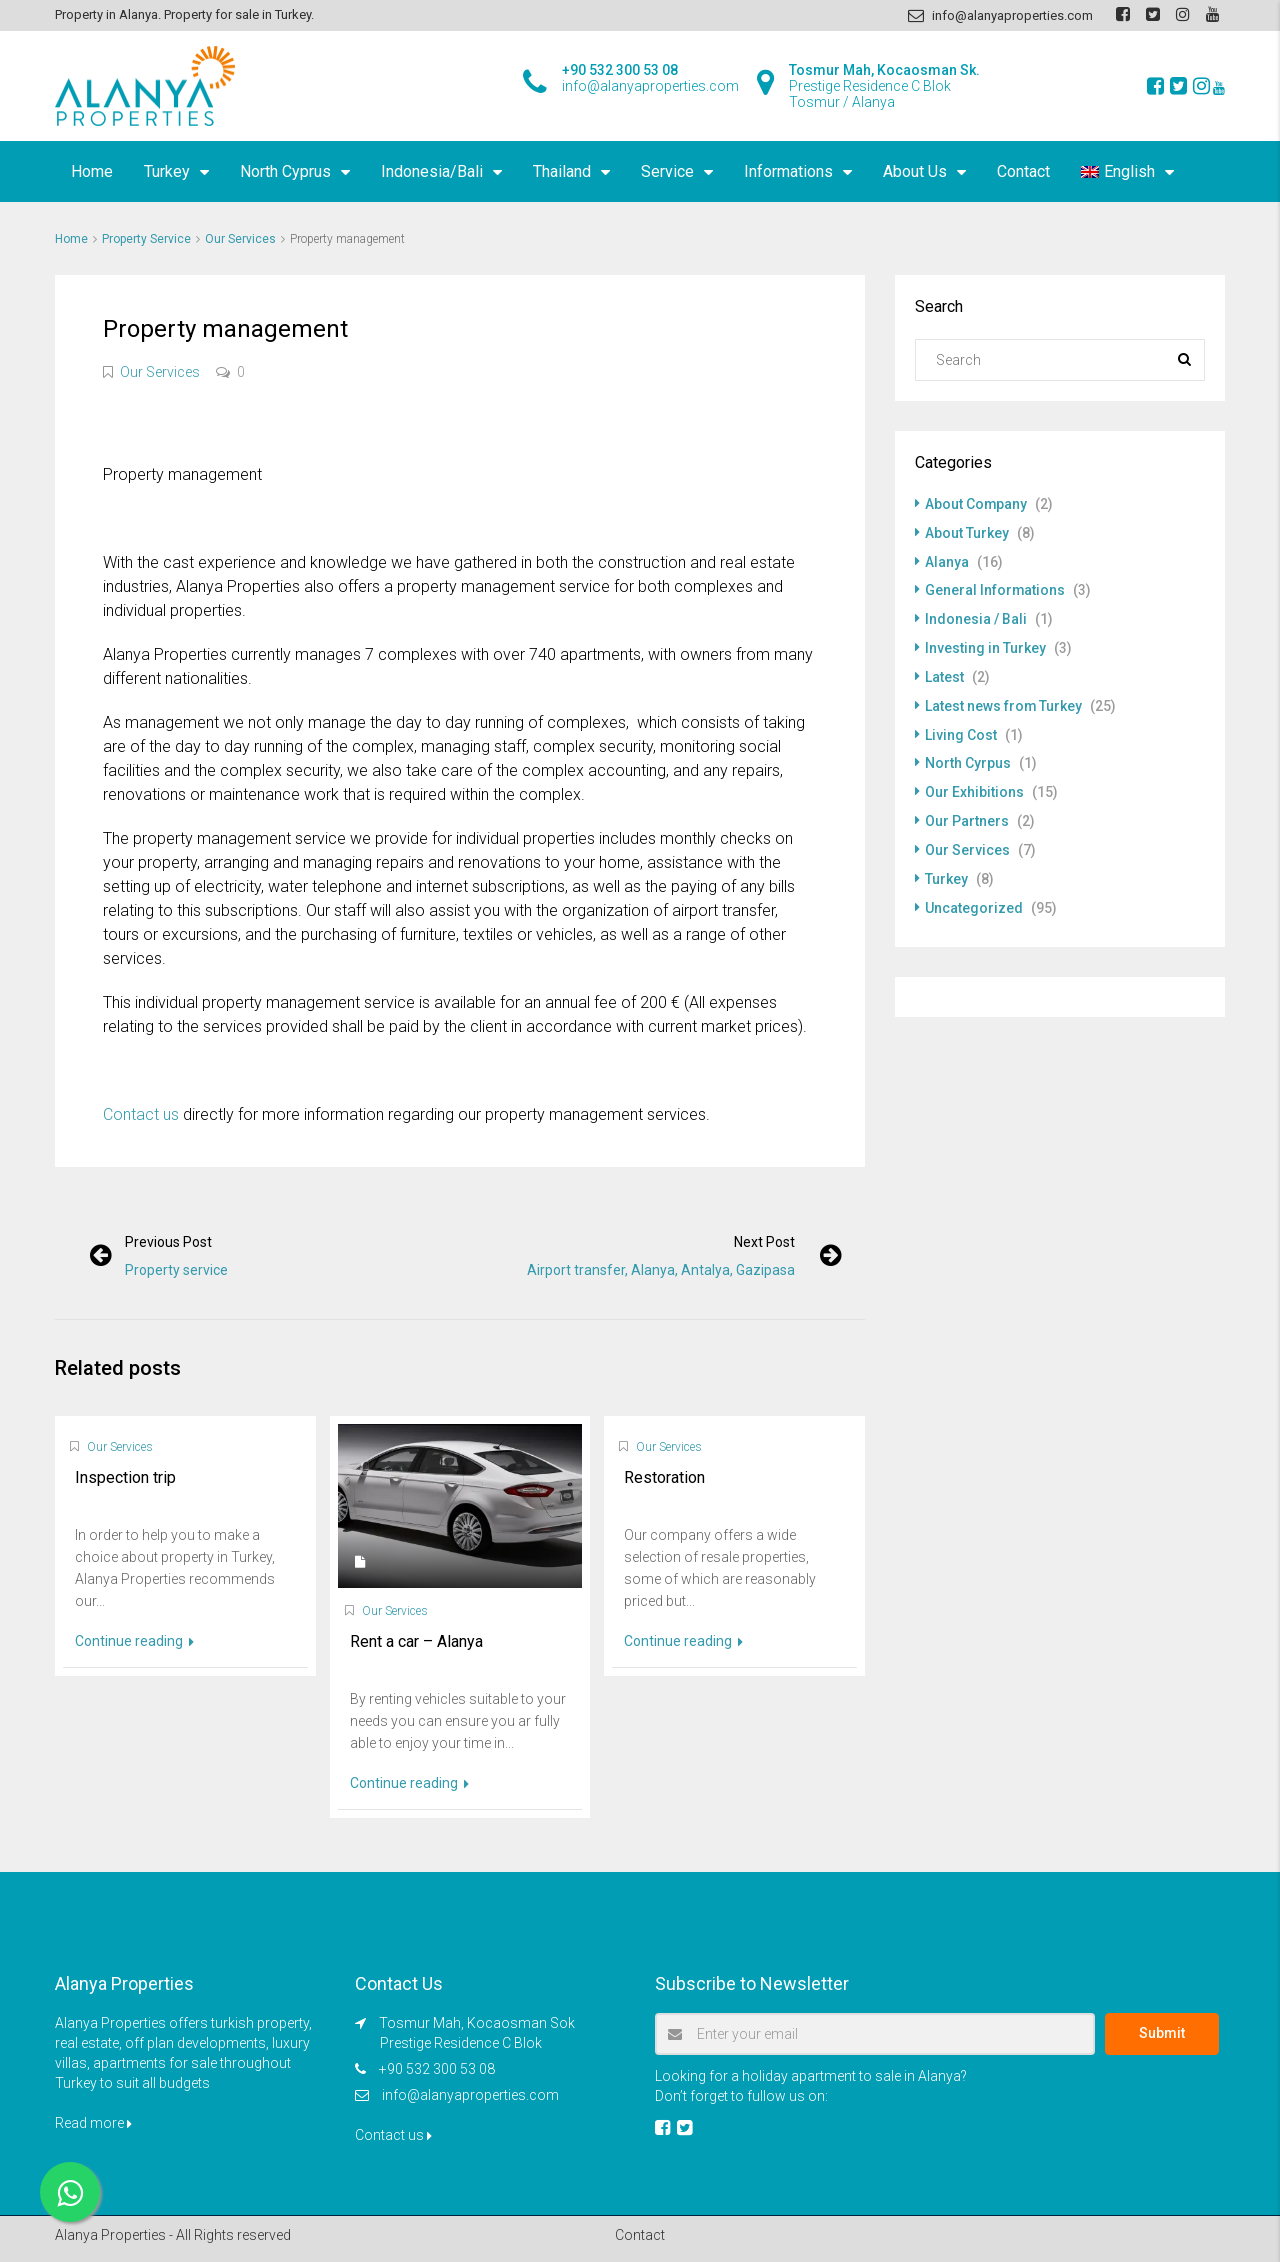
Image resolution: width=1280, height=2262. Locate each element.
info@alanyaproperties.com (470, 2095)
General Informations (995, 588)
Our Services (240, 239)
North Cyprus (285, 171)
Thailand (562, 171)
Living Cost (961, 728)
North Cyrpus (968, 756)
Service (667, 171)
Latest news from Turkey (1004, 700)
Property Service (146, 239)
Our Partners (967, 812)
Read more (93, 2123)
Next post (763, 1242)
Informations (788, 171)
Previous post (169, 1242)
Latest (944, 672)
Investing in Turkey (985, 644)
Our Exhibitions (974, 784)
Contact (1023, 171)
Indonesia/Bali (432, 171)
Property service (177, 1270)
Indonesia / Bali (976, 616)
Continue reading (134, 1641)
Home (92, 171)
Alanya (947, 560)
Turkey (167, 171)
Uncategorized (974, 896)
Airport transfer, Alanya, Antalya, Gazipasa (660, 1270)
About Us (915, 171)
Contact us (141, 1114)
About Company (976, 504)
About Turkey (967, 532)
